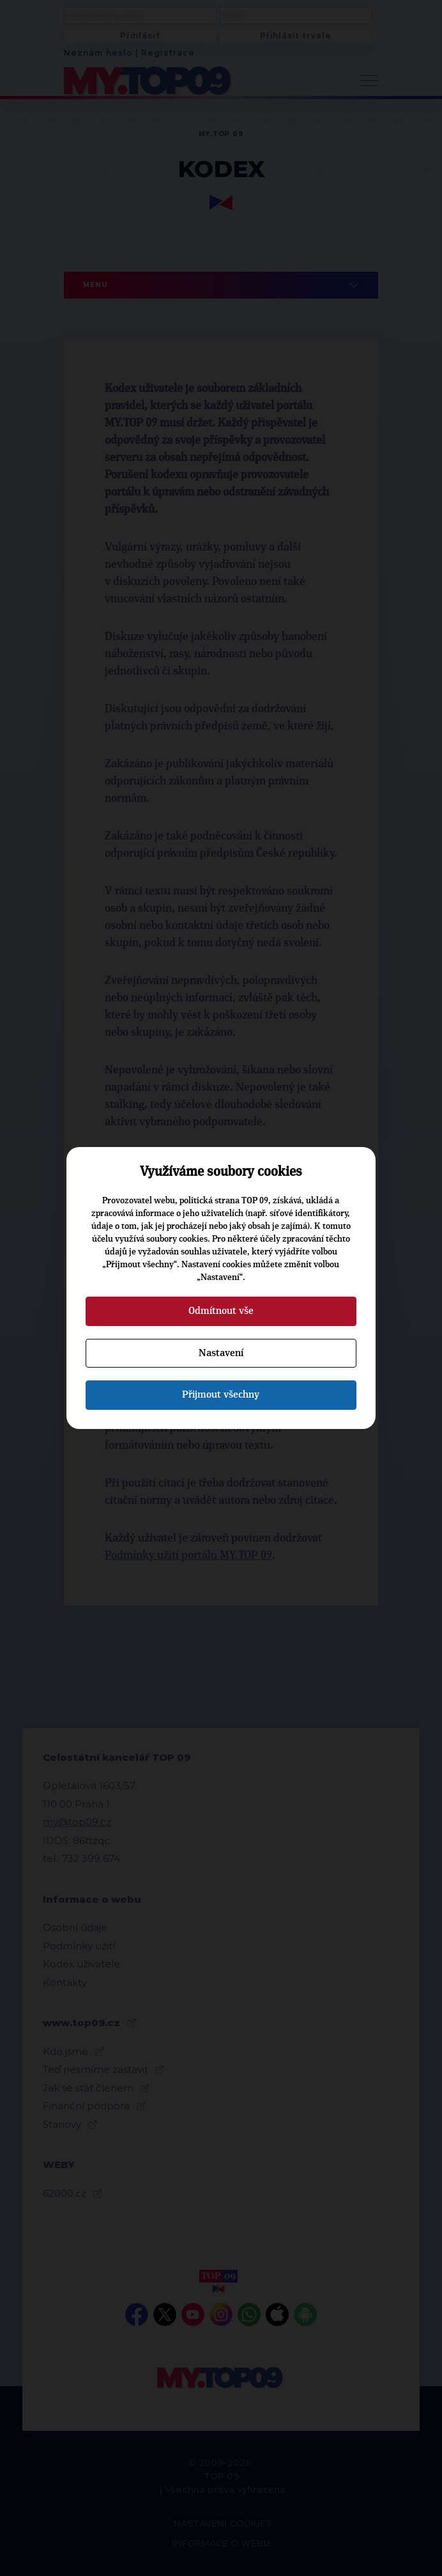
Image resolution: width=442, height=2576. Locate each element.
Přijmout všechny (220, 1394)
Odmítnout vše (221, 1311)
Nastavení (221, 1353)
